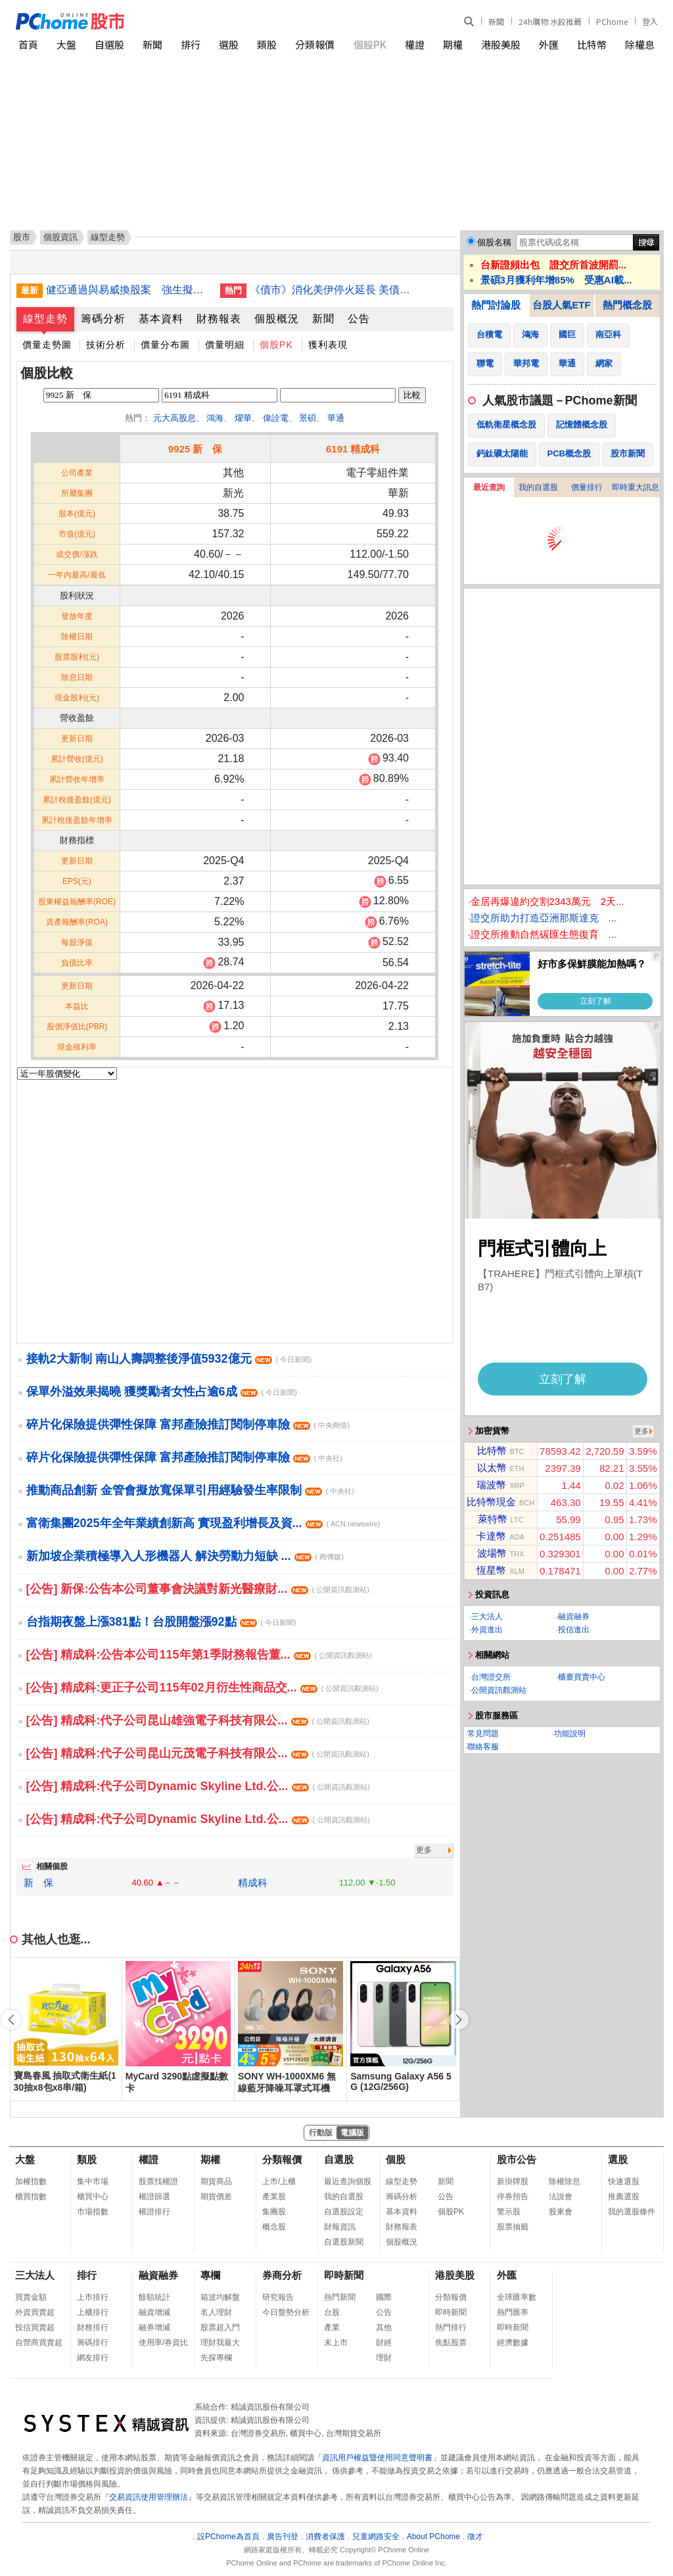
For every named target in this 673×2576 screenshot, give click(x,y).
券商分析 (282, 2275)
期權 (453, 44)
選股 (229, 44)
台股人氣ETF (561, 304)
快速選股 (623, 2181)
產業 (332, 2327)
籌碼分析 (103, 318)
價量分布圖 (165, 344)
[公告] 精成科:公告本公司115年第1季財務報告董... (199, 1654)
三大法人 (487, 1616)
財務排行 (92, 2327)
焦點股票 (451, 2342)
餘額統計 (154, 2297)
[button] (459, 2019)
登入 (650, 21)
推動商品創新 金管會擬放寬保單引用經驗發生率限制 (190, 1490)
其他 (384, 2327)
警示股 (509, 2211)
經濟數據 (512, 2342)
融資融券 (574, 1616)
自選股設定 (343, 2211)
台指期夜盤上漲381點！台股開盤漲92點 (161, 1621)
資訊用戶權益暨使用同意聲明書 (377, 2457)
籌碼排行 (92, 2342)
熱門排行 (451, 2327)
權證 (415, 44)
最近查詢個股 (347, 2181)
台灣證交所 (491, 1677)
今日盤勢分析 (286, 2312)
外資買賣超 (35, 2312)
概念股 (274, 2226)
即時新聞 (343, 2275)
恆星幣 (491, 1570)
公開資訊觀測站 (498, 1690)
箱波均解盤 (220, 2297)
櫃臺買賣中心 (581, 1677)
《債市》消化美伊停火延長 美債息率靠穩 (332, 289)
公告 (359, 318)
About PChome (433, 2536)
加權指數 (31, 2181)
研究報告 (278, 2297)
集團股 (274, 2211)
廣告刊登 (282, 2536)
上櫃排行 (92, 2312)
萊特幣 (492, 1518)
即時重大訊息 (635, 487)
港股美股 (501, 44)
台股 (332, 2312)
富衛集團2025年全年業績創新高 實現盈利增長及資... (203, 1523)
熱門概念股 (627, 304)
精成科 (252, 1882)
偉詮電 (276, 418)
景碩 (307, 418)
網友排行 (92, 2357)
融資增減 (154, 2312)
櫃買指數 (31, 2196)
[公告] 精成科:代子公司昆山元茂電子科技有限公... (197, 1753)
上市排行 (92, 2297)
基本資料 (161, 318)
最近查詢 (489, 487)
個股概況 (276, 318)
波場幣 (492, 1553)
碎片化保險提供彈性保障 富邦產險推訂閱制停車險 (188, 1424)
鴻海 (214, 418)
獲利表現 (328, 344)
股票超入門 (220, 2327)
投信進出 (574, 1629)
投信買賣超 (35, 2327)
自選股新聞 (343, 2242)
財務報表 (219, 318)
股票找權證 (158, 2181)
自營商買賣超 (38, 2342)
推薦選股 (623, 2196)
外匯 (549, 44)
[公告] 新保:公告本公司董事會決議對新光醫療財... (197, 1588)
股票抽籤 (512, 2226)
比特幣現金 (491, 1501)
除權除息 (564, 2181)
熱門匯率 (512, 2312)
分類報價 (315, 44)
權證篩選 (154, 2196)
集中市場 (92, 2181)
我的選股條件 (631, 2211)
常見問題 (483, 1733)
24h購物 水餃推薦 (550, 21)
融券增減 (154, 2327)
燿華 (243, 418)
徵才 (475, 2536)
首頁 (28, 44)
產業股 (274, 2196)
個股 (396, 2159)
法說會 (560, 2196)
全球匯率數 (516, 2297)
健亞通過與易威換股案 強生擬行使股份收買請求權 (128, 289)
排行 (190, 44)
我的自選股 (538, 487)
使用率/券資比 (163, 2342)
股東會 (560, 2211)
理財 (384, 2357)
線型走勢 (45, 318)
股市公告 (516, 2159)
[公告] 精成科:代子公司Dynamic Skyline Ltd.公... (198, 1786)
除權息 (640, 44)
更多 (424, 1850)
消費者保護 (325, 2536)
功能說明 (570, 1733)
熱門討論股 (496, 304)
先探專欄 (216, 2357)
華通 (335, 418)
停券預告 (512, 2196)
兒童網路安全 (376, 2536)
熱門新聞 (340, 2297)
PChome (612, 21)
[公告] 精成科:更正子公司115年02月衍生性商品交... (202, 1687)
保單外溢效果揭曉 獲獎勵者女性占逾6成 (161, 1391)
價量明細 (224, 344)
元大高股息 (174, 418)
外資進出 (487, 1629)
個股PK (370, 44)
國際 (384, 2297)
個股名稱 (494, 242)
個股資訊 (60, 237)
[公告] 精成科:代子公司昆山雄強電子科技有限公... (197, 1720)
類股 (267, 44)
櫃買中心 (92, 2196)
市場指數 (92, 2211)
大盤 (66, 44)
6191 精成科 (353, 448)
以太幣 (492, 1467)
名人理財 (216, 2312)
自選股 (109, 44)
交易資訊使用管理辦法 (148, 2497)
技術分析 (106, 344)
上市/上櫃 (279, 2181)
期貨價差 (216, 2196)
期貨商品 (216, 2181)
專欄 (210, 2275)
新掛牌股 (512, 2181)
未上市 (336, 2342)
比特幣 (592, 44)
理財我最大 (220, 2342)
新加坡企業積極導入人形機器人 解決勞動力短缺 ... (185, 1556)
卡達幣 (491, 1536)
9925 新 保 (195, 448)
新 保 (38, 1882)
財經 (384, 2342)
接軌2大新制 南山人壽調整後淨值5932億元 (169, 1358)
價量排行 (587, 487)
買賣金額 (31, 2297)
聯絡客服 (483, 1746)
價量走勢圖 (47, 344)
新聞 (496, 21)
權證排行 (154, 2211)
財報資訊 (340, 2226)
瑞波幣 (491, 1484)
